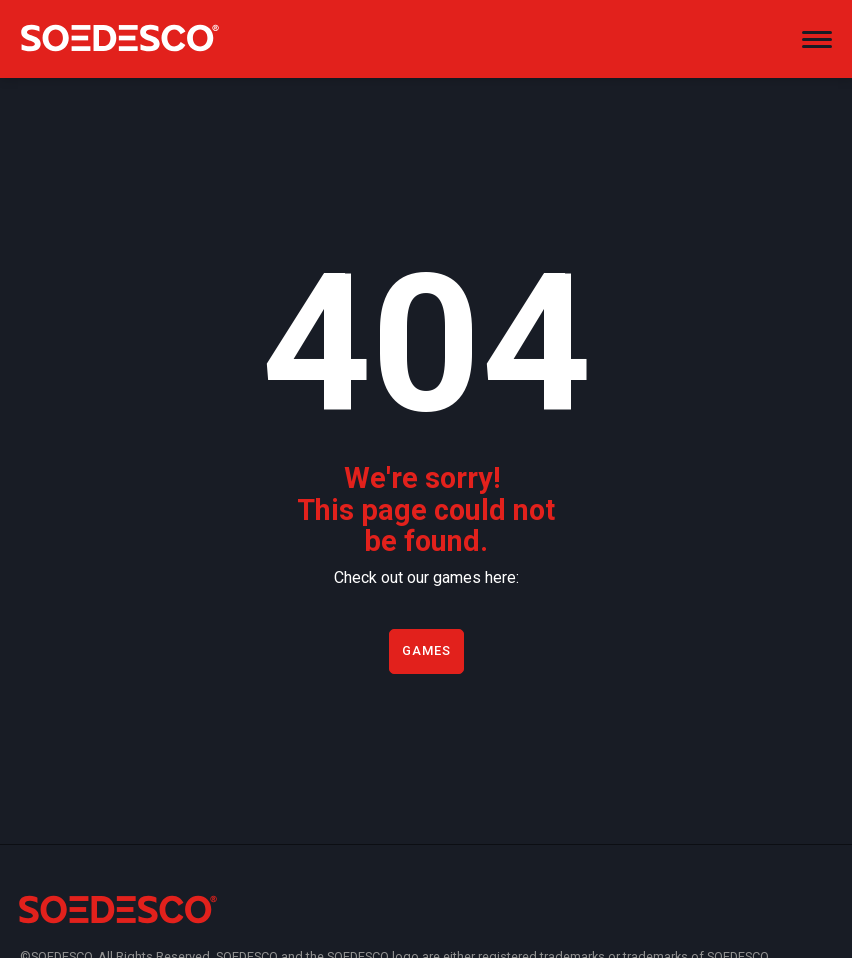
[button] (817, 31)
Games (426, 650)
